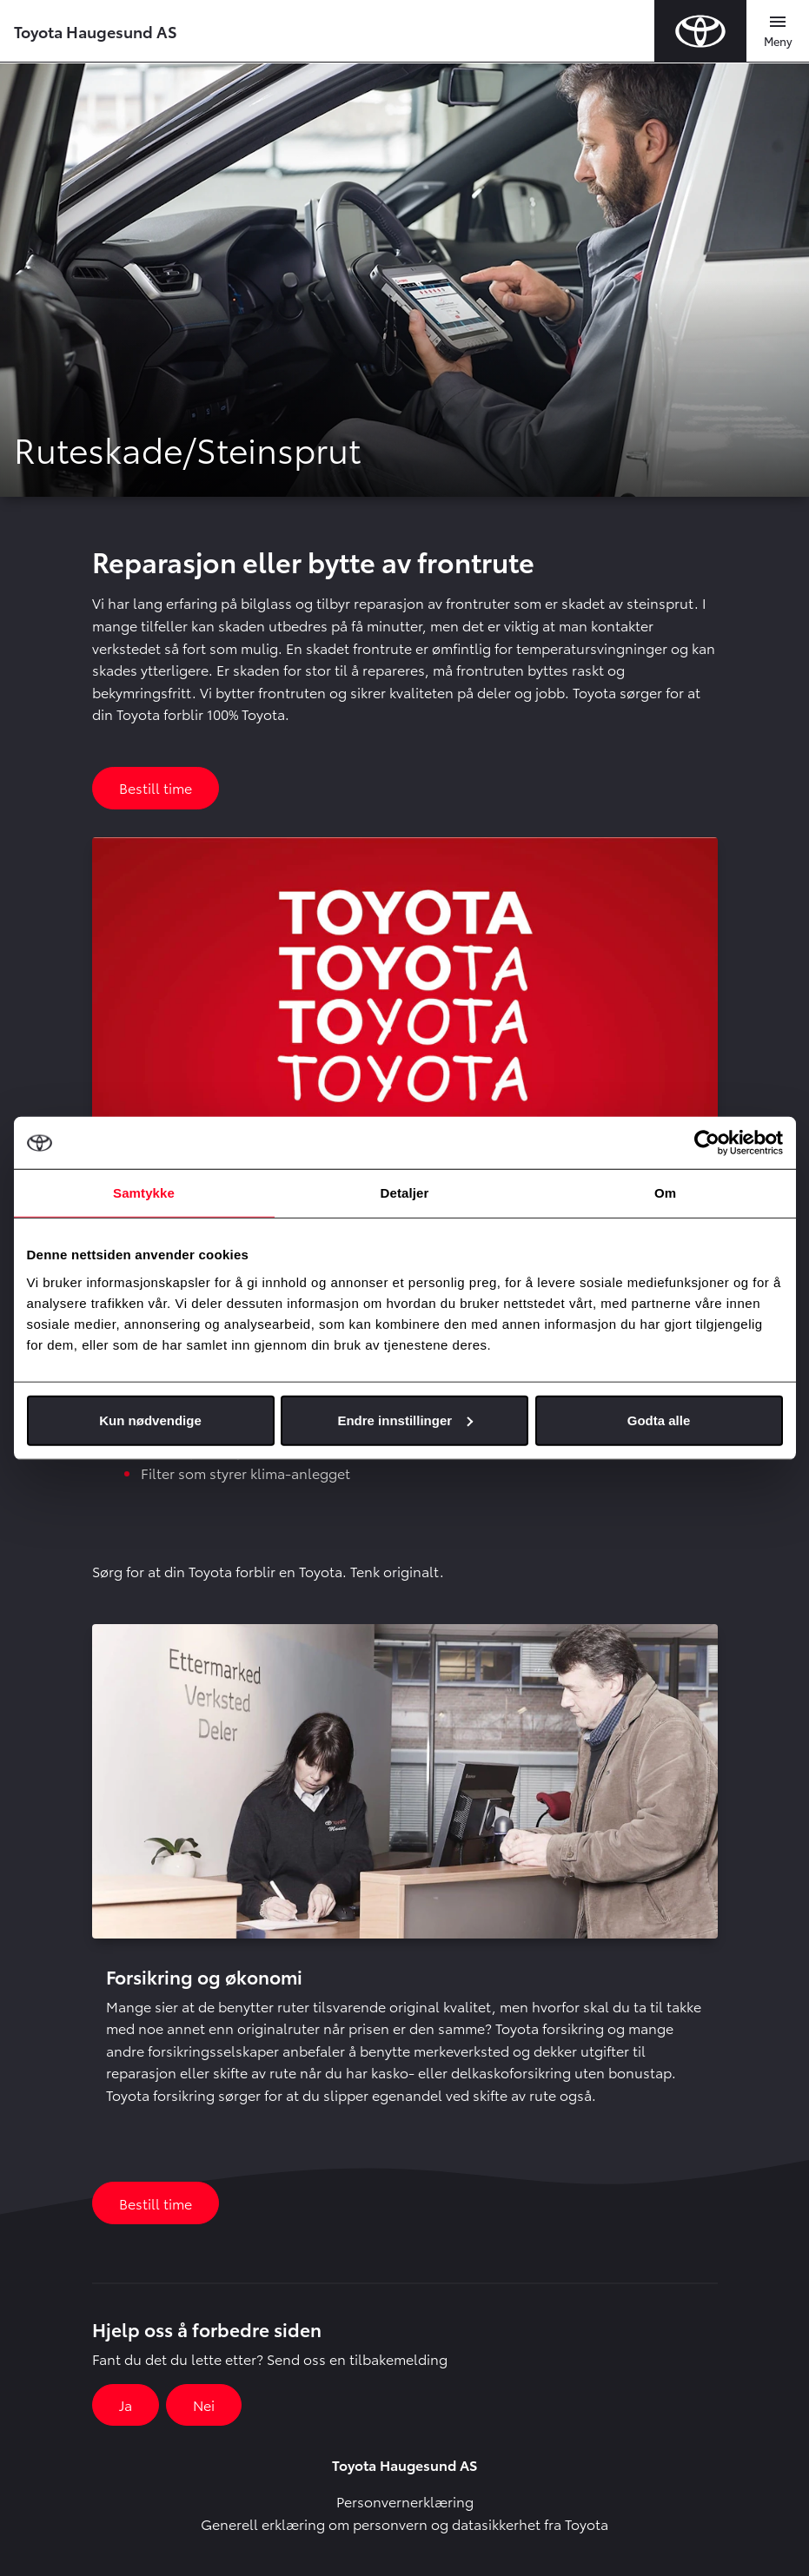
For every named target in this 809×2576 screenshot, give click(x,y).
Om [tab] (665, 1193)
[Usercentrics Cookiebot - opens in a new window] (707, 1143)
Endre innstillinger (405, 1419)
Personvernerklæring (405, 2501)
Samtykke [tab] (144, 1193)
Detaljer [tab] (405, 1193)
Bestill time (155, 787)
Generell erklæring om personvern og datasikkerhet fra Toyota (404, 2523)
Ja (125, 2404)
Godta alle (659, 1419)
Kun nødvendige (150, 1419)
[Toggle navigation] (777, 31)
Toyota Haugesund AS (95, 31)
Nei (204, 2404)
